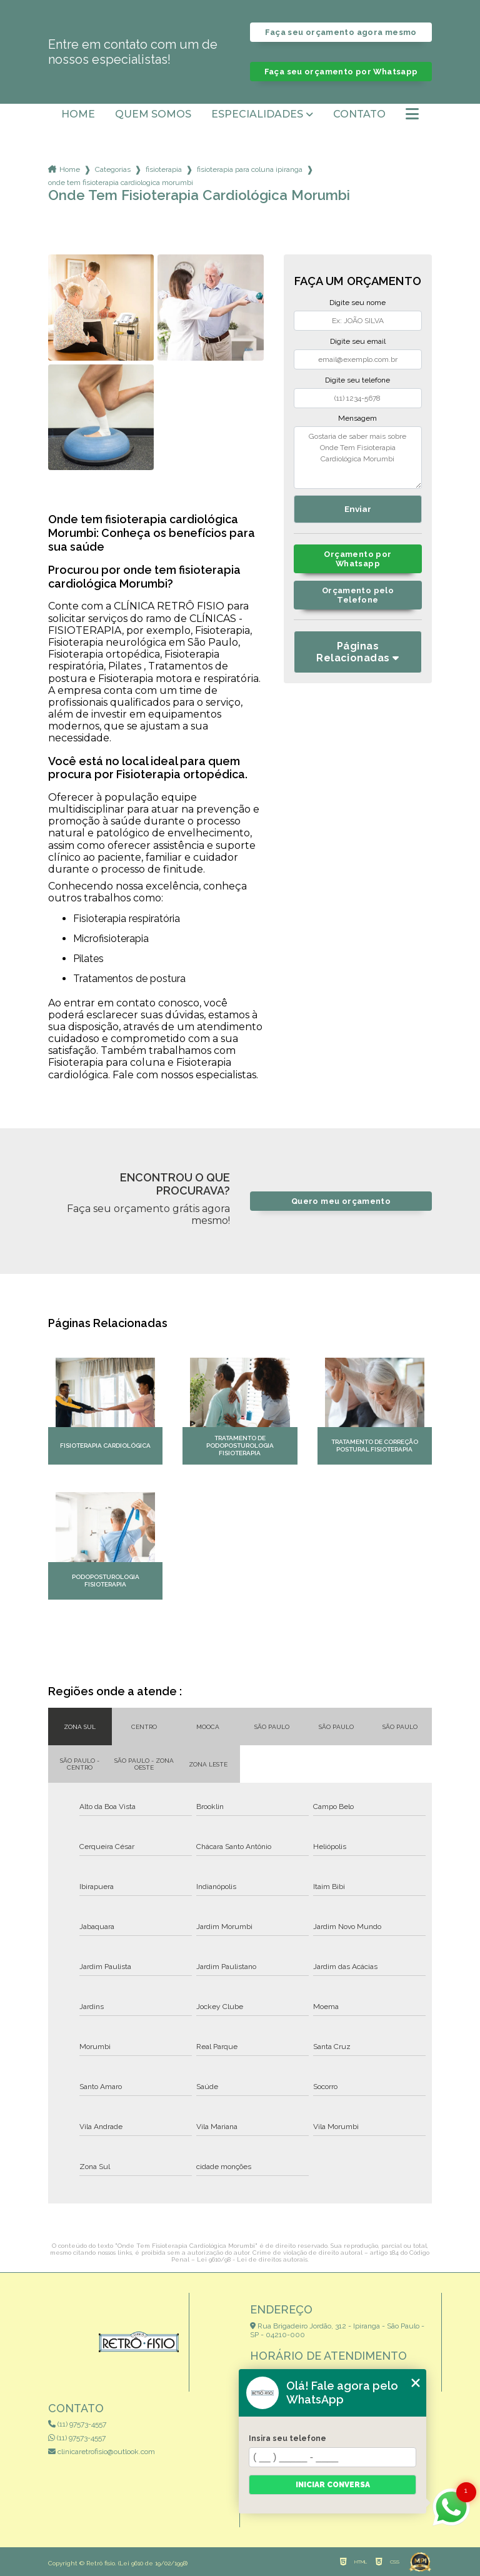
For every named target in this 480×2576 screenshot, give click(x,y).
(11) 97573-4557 (77, 2424)
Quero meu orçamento (341, 1201)
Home (78, 114)
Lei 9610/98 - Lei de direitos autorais (252, 2259)
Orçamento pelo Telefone (358, 595)
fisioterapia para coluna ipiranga (249, 169)
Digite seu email (358, 341)
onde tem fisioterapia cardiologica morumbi (120, 182)
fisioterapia (164, 169)
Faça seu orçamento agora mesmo (340, 32)
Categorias (113, 169)
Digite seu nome (357, 302)
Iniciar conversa (333, 2484)
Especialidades (257, 114)
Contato (359, 114)
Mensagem (357, 418)
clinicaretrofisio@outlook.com (101, 2451)
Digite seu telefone (357, 380)
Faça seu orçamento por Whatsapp (341, 71)
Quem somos (153, 114)
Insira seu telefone (287, 2438)
